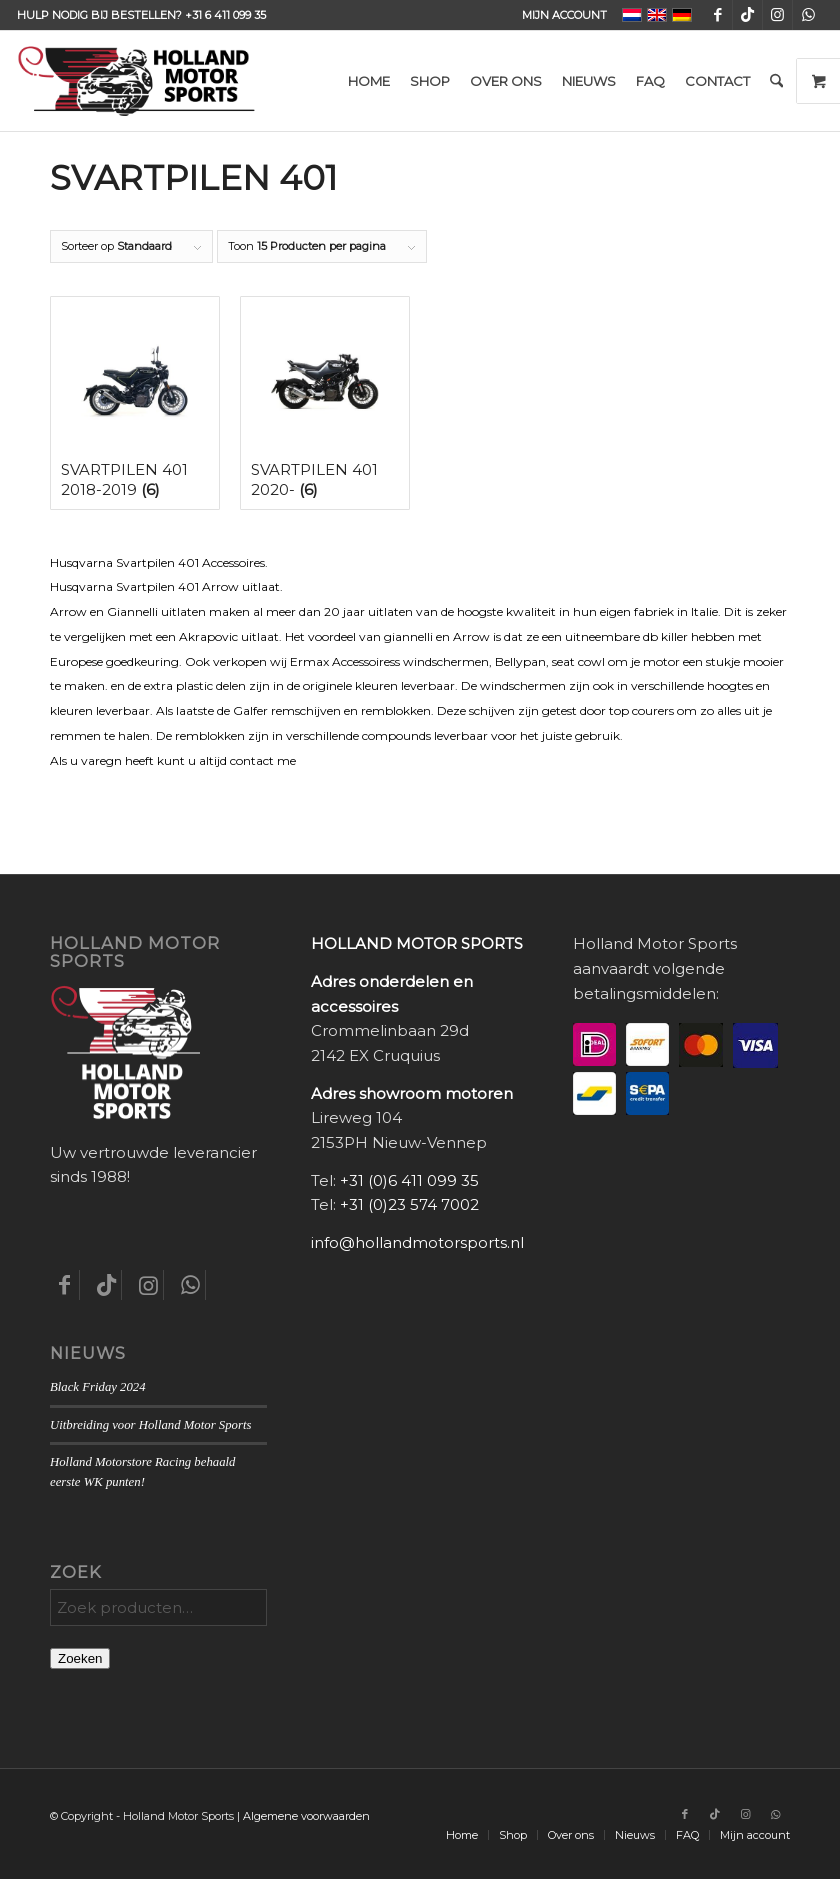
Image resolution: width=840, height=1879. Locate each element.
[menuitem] (559, 15)
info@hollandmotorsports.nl (417, 1242)
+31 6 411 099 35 (225, 15)
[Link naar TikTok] (747, 15)
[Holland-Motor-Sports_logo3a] (136, 81)
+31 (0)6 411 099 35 (409, 1180)
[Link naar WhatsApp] (808, 15)
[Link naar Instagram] (777, 15)
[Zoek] (776, 81)
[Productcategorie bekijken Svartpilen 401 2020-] (325, 403)
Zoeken (80, 1658)
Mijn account (564, 15)
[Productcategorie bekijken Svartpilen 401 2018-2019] (135, 403)
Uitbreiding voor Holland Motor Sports (150, 1425)
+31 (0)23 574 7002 (409, 1204)
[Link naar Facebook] (717, 15)
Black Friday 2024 (98, 1387)
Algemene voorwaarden (306, 1816)
